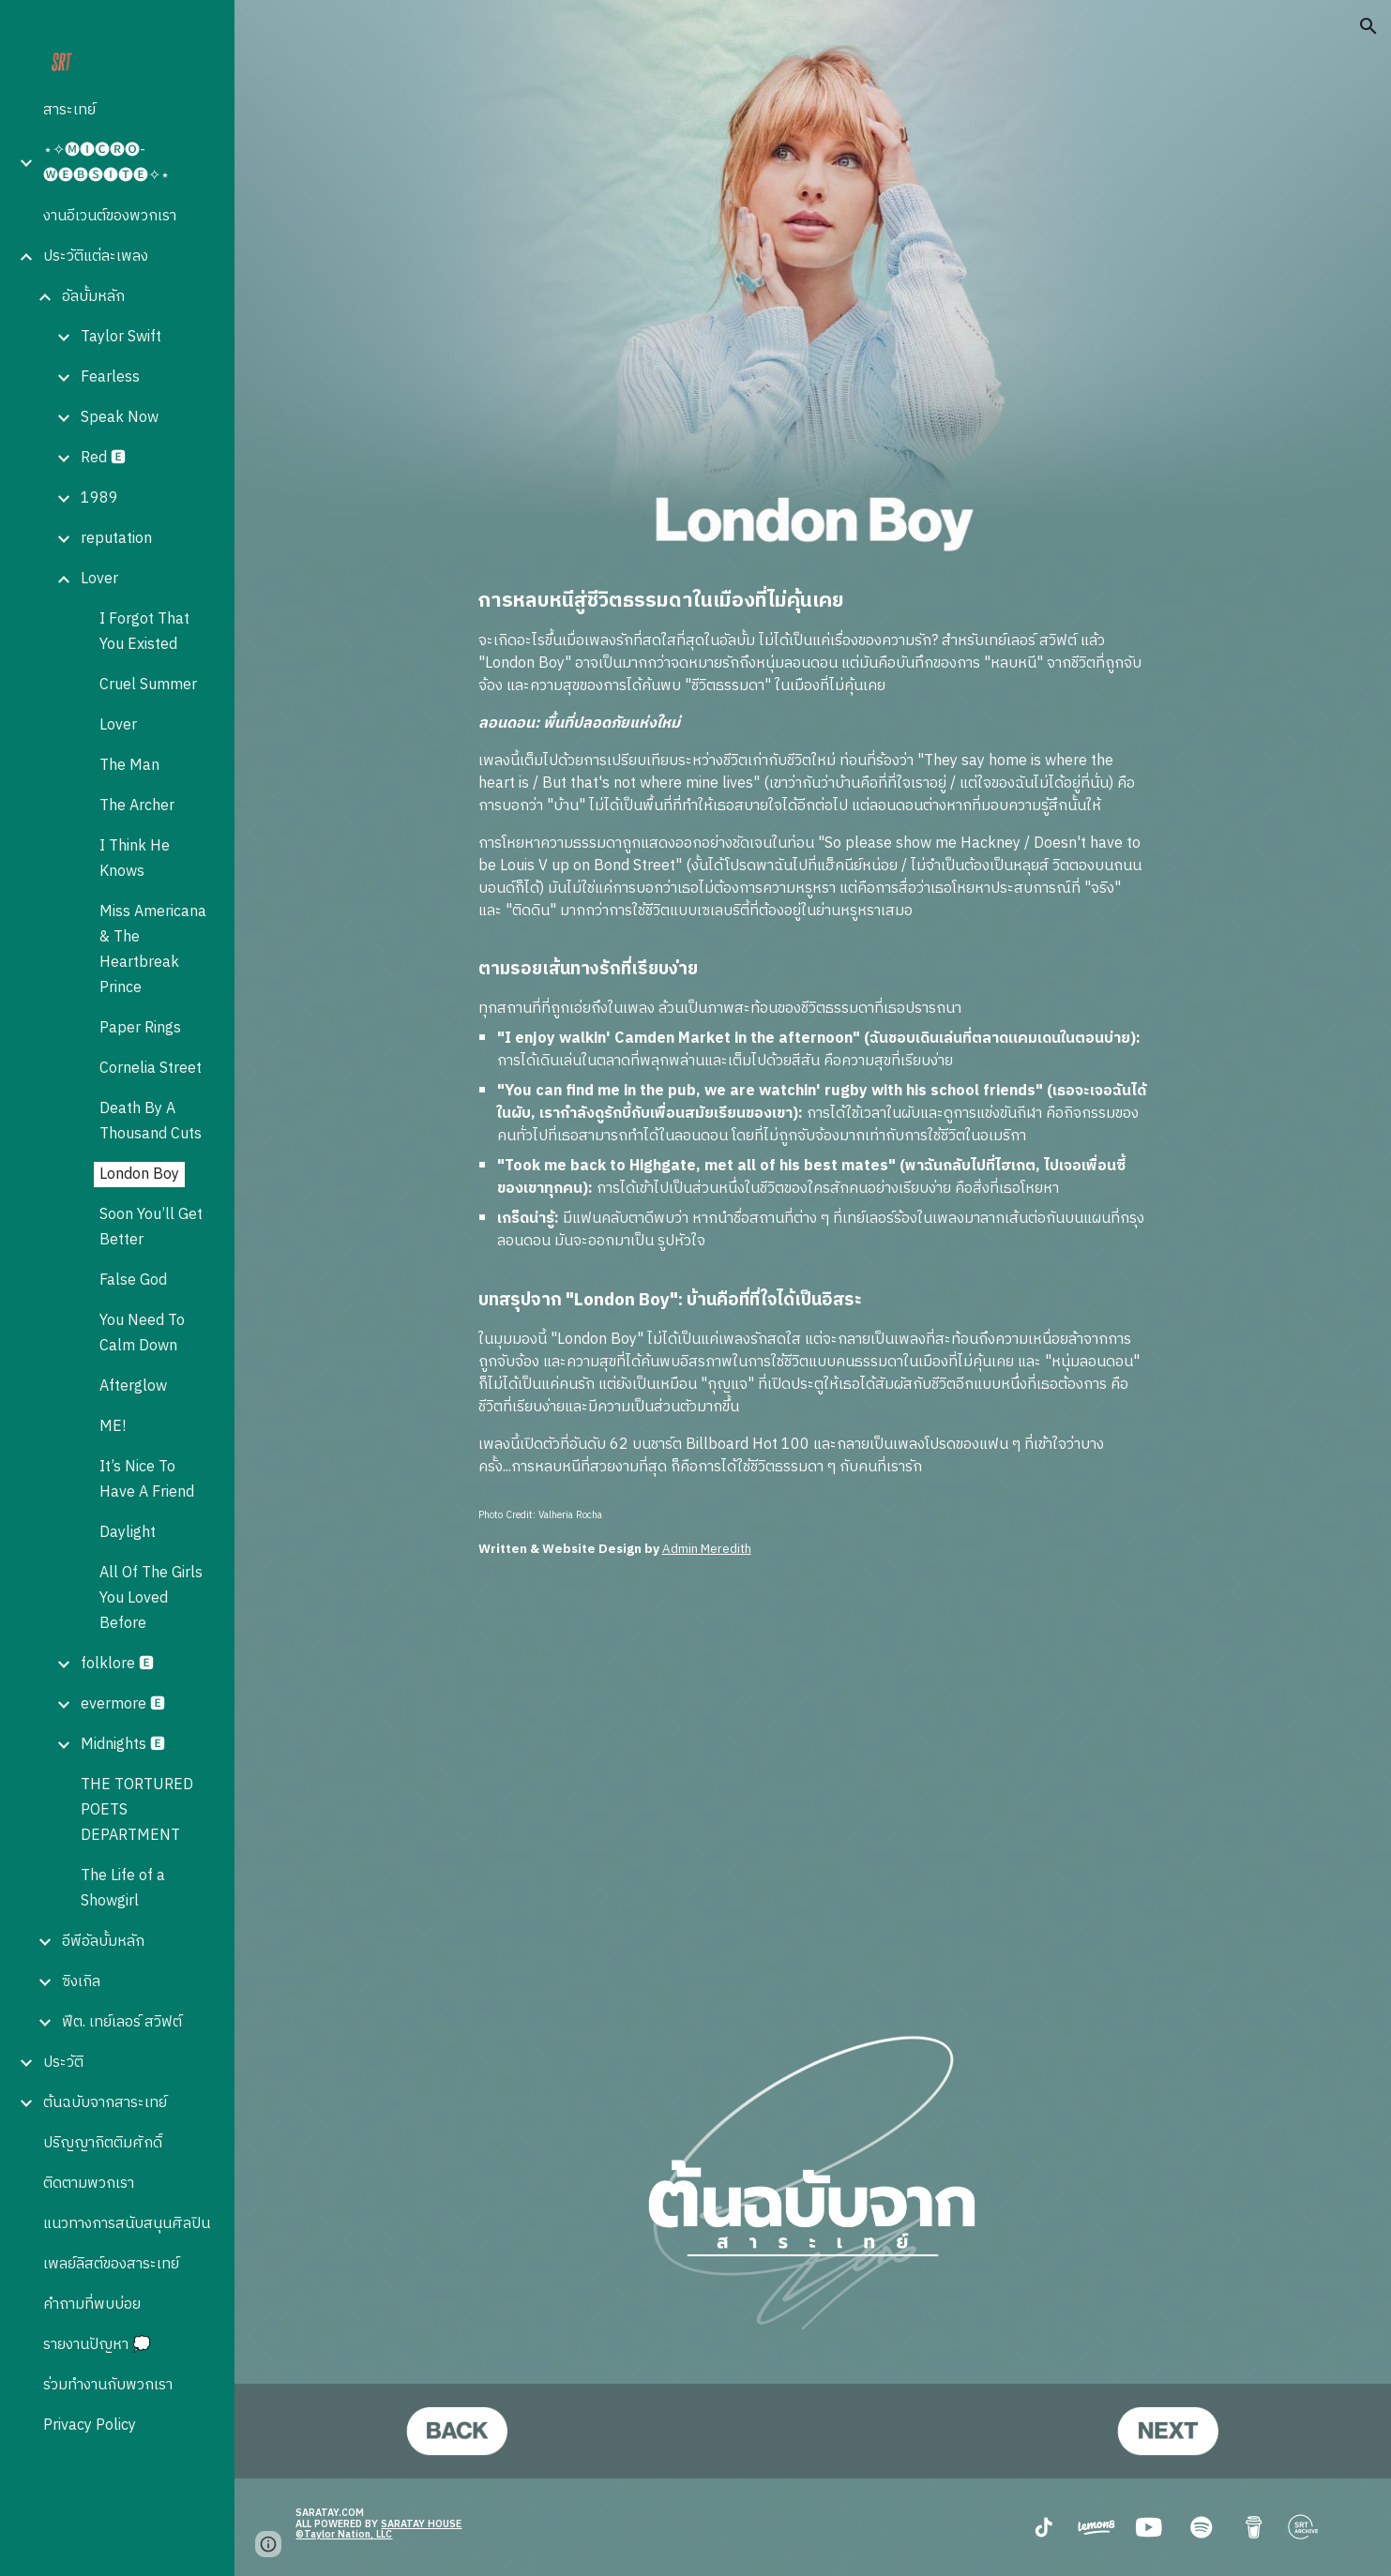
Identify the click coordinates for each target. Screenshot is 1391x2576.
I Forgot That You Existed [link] (144, 632)
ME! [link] (112, 1426)
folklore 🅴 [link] (117, 1664)
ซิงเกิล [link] (81, 1982)
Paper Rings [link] (140, 1028)
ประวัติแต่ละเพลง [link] (95, 256)
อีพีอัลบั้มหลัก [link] (103, 1941)
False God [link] (133, 1280)
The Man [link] (129, 765)
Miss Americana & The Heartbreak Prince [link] (152, 950)
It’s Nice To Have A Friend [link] (146, 1479)
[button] (1368, 26)
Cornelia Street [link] (150, 1068)
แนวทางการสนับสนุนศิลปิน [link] (126, 2224)
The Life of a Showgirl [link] (123, 1888)
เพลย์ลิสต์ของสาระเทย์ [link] (111, 2264)
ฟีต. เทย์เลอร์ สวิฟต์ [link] (122, 2022)
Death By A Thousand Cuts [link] (150, 1121)
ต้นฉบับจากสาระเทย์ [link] (105, 2103)
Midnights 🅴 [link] (123, 1744)
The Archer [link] (136, 806)
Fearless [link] (110, 377)
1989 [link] (99, 498)
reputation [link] (116, 538)
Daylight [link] (127, 1532)
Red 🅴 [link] (103, 458)
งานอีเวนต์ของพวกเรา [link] (109, 216)
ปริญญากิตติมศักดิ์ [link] (102, 2143)
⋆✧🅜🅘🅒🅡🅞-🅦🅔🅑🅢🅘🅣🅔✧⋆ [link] (106, 163)
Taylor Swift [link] (121, 337)
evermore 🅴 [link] (123, 1704)
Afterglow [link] (133, 1386)
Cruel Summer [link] (148, 685)
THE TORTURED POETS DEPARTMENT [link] (137, 1810)
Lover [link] (99, 579)
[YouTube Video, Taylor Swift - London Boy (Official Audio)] (813, 1778)
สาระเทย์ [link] (69, 110)
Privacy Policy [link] (89, 2425)
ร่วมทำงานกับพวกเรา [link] (108, 2385)
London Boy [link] (139, 1174)
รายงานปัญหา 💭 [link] (97, 2345)
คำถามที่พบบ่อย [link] (92, 2304)
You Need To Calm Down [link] (142, 1333)
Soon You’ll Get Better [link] (151, 1227)
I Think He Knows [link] (134, 859)
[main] (813, 1033)
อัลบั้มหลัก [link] (93, 296)
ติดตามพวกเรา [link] (88, 2183)
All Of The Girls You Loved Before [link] (151, 1598)
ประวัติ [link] (63, 2062)
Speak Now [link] (120, 417)
